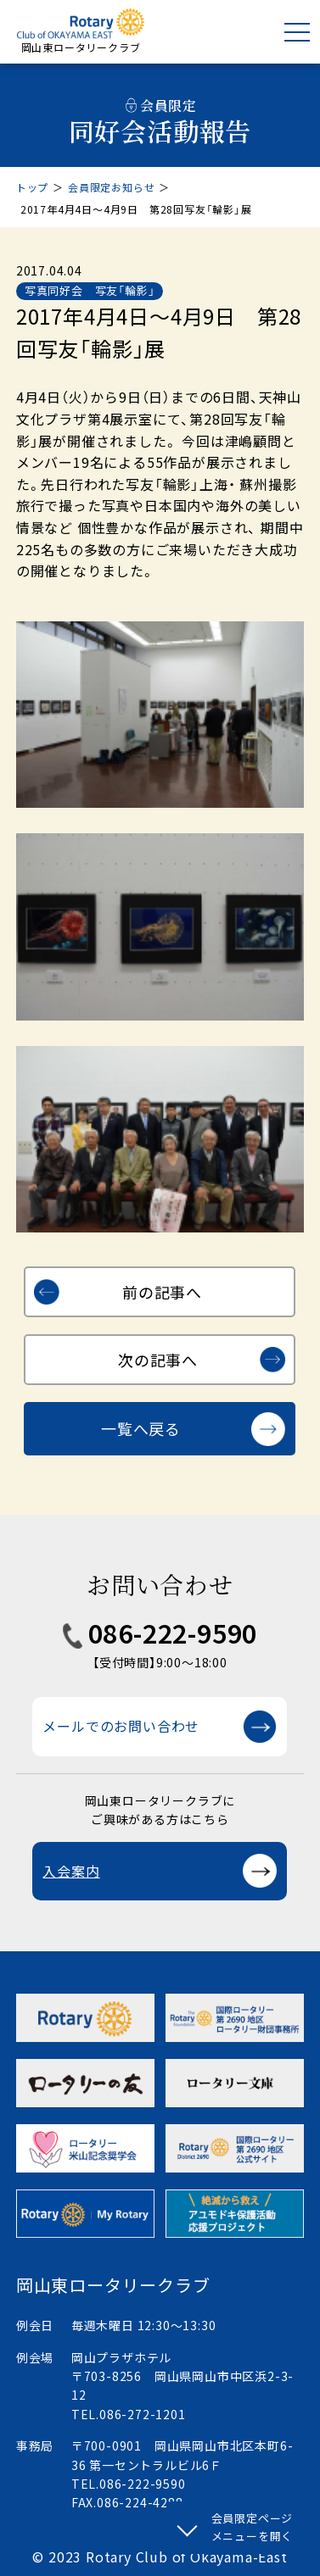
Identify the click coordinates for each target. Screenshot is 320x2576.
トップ (32, 187)
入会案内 (70, 1871)
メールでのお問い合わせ (120, 1726)
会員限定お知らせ (111, 187)
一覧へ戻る (141, 1428)
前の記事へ (162, 1292)
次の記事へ (158, 1360)
